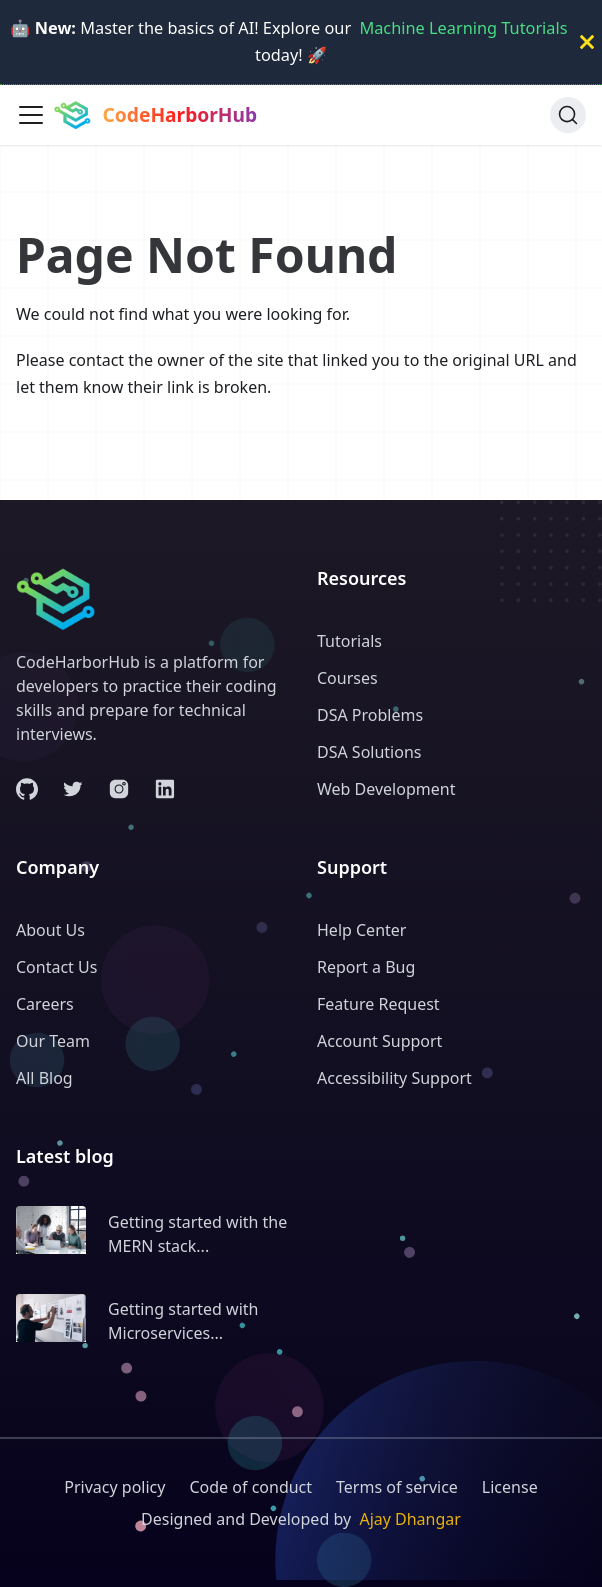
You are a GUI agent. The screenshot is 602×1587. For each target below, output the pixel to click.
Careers (45, 1004)
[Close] (587, 42)
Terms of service (397, 1487)
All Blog (44, 1078)
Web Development (386, 789)
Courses (347, 678)
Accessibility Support (394, 1078)
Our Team (53, 1041)
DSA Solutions (369, 752)
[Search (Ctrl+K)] (568, 115)
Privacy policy (114, 1487)
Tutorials (349, 641)
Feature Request (378, 1004)
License (510, 1487)
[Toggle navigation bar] (31, 115)
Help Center (361, 930)
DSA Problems (370, 715)
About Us (50, 930)
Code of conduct (250, 1487)
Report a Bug (366, 967)
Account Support (379, 1041)
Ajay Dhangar (410, 1519)
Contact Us (56, 967)
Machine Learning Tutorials (463, 28)
